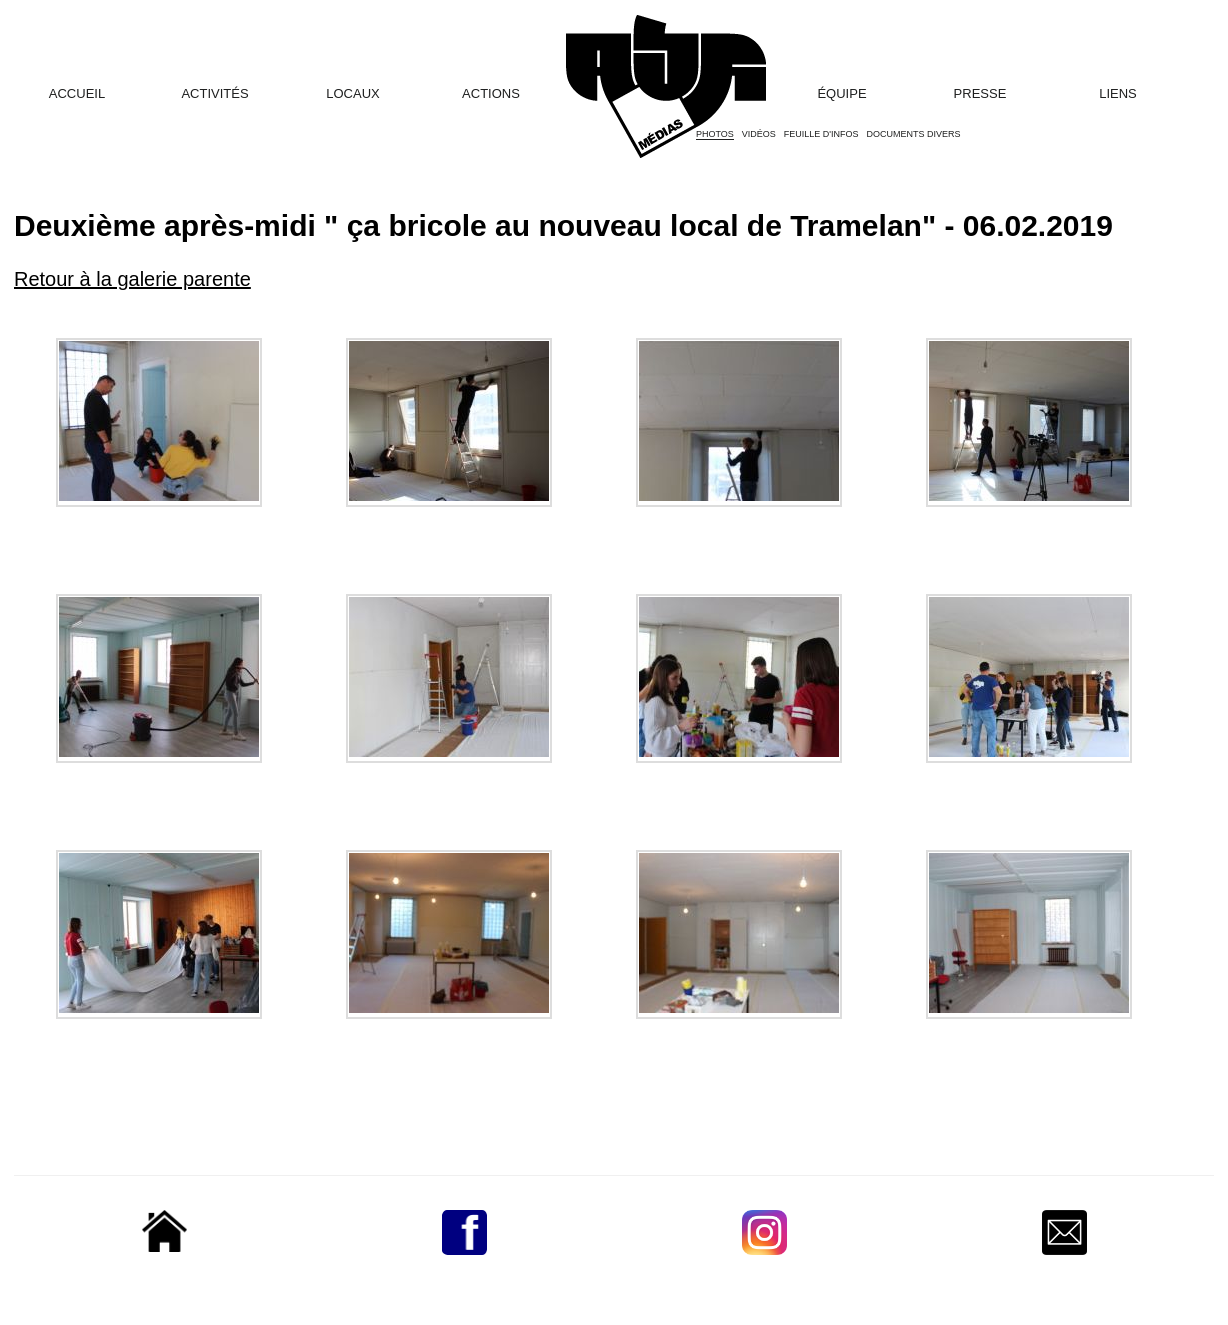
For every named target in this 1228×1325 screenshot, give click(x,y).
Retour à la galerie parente (132, 279)
